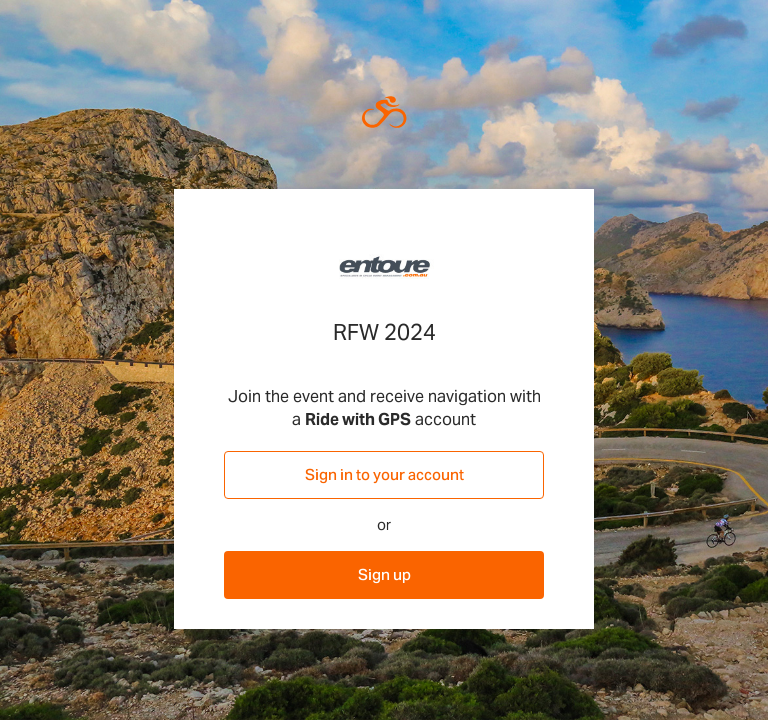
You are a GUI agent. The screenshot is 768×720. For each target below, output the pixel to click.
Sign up (384, 574)
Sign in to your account (384, 474)
